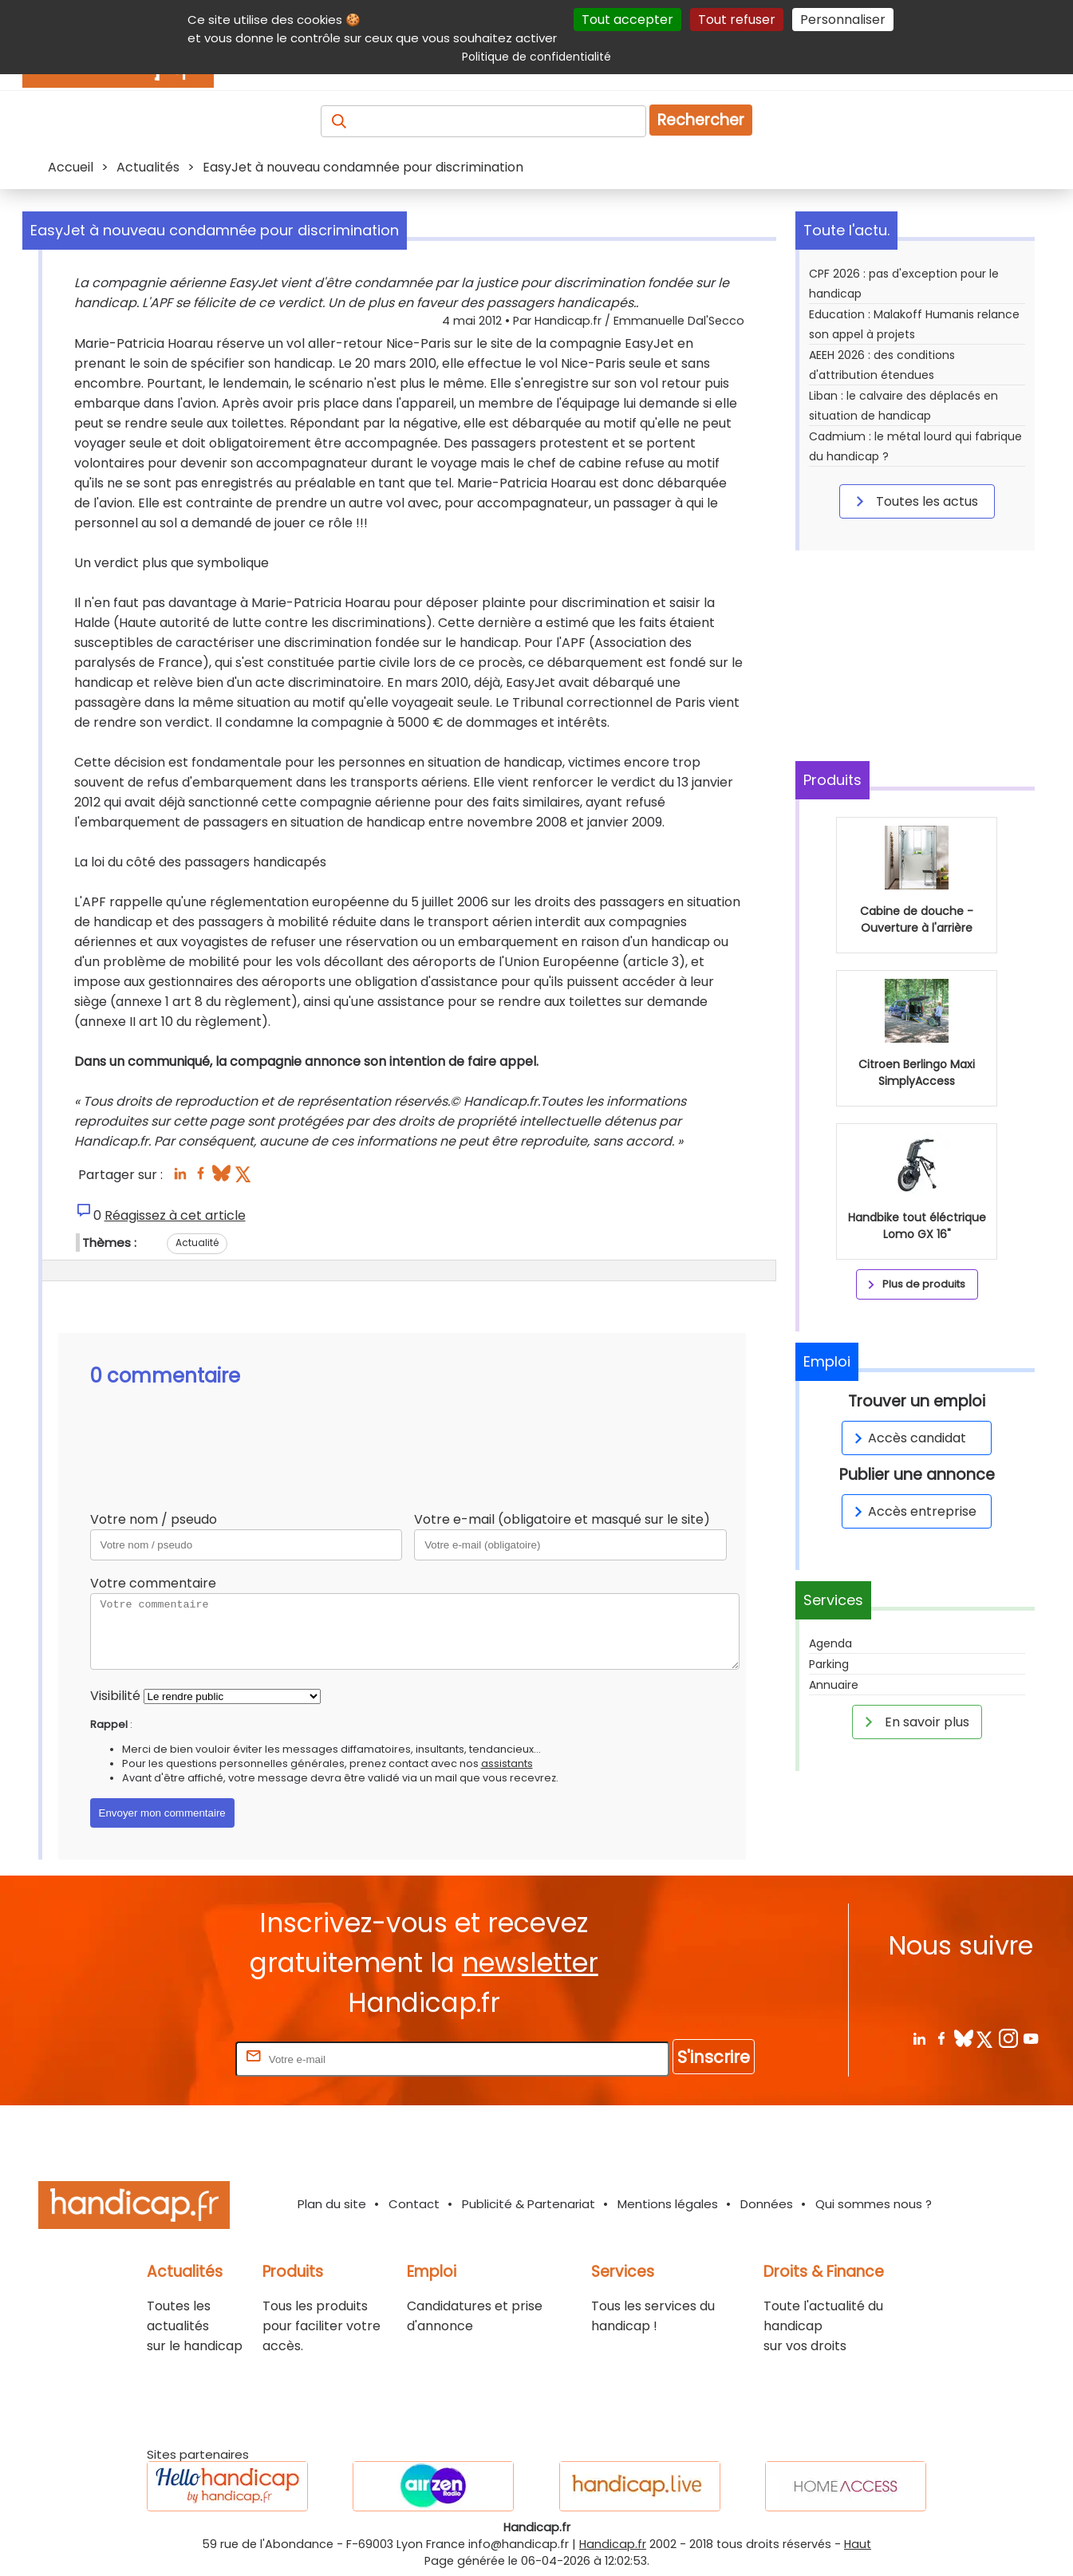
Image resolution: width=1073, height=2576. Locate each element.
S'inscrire (713, 2057)
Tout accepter (627, 19)
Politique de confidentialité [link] (536, 57)
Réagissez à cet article (175, 1215)
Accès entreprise (912, 1511)
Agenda (830, 1643)
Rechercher (700, 120)
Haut (857, 2544)
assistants (507, 1763)
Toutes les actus (914, 501)
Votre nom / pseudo (153, 1519)
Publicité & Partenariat (528, 2203)
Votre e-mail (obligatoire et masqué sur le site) (562, 1519)
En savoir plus (914, 1721)
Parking (829, 1664)
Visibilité (115, 1695)
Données (766, 2203)
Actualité (197, 1242)
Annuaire (833, 1685)
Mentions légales (667, 2203)
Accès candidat (907, 1438)
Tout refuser (736, 19)
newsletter (530, 1963)
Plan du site (332, 2203)
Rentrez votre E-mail (168, 2058)
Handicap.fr (612, 2544)
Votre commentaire (153, 1583)
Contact (414, 2203)
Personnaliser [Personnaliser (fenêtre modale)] (843, 19)
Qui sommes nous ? (873, 2203)
